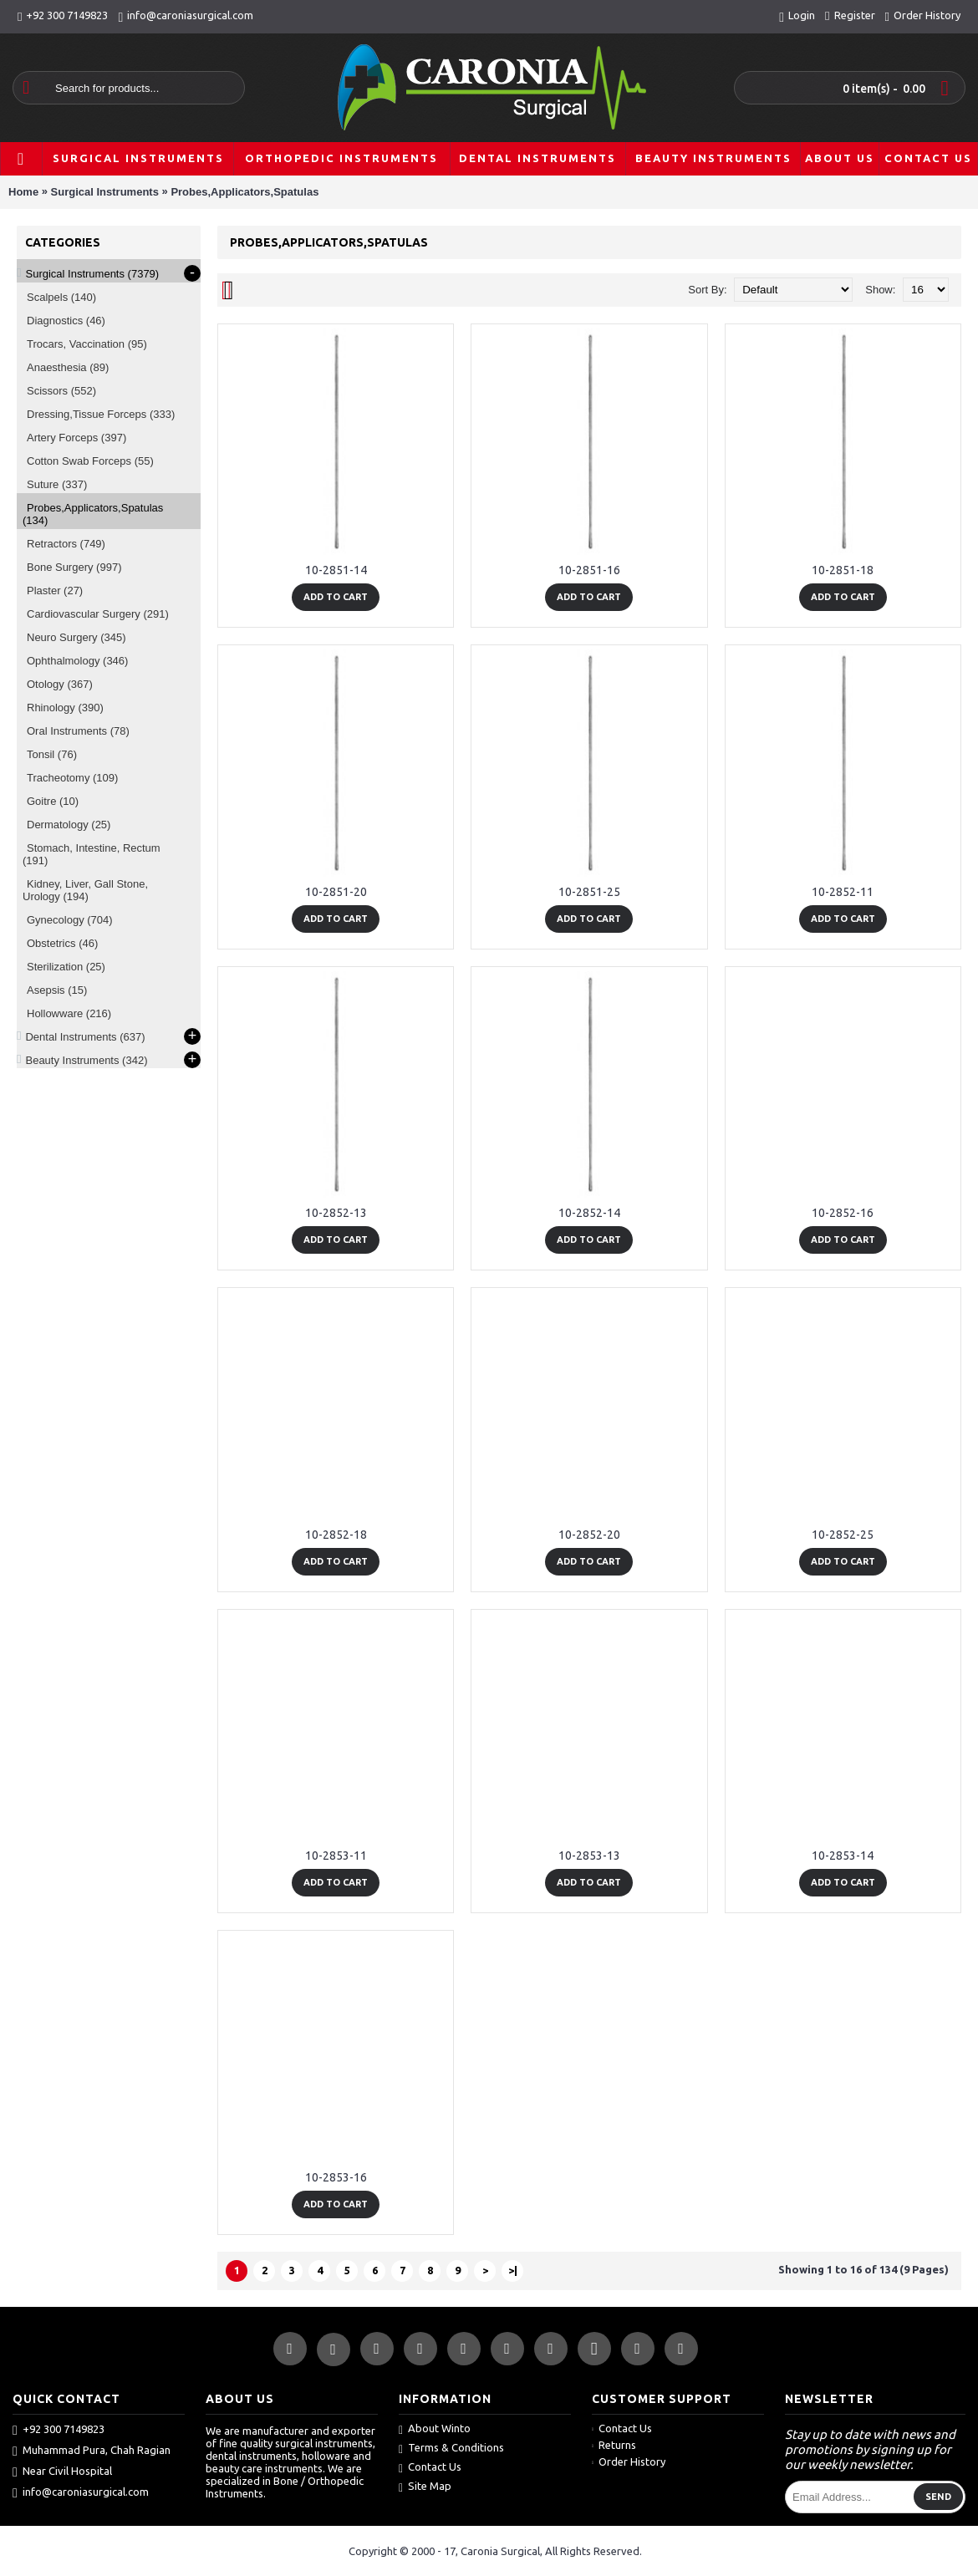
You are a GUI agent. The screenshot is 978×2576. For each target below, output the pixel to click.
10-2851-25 (589, 892)
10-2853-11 (336, 1855)
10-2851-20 (336, 892)
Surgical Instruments (105, 192)
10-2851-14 (336, 570)
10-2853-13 (589, 1855)
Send (938, 2497)
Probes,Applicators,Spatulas (244, 192)
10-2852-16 (843, 1212)
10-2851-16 (589, 570)
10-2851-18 (843, 570)
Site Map (425, 2487)
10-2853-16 (336, 2177)
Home (23, 192)
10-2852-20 (589, 1534)
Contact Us (430, 2468)
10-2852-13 (336, 1212)
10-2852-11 (843, 892)
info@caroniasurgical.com (81, 2492)
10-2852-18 (336, 1534)
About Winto (435, 2429)
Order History (628, 2461)
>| (512, 2270)
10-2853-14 (843, 1855)
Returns (614, 2445)
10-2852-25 (843, 1534)
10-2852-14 (589, 1212)
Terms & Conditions (451, 2448)
